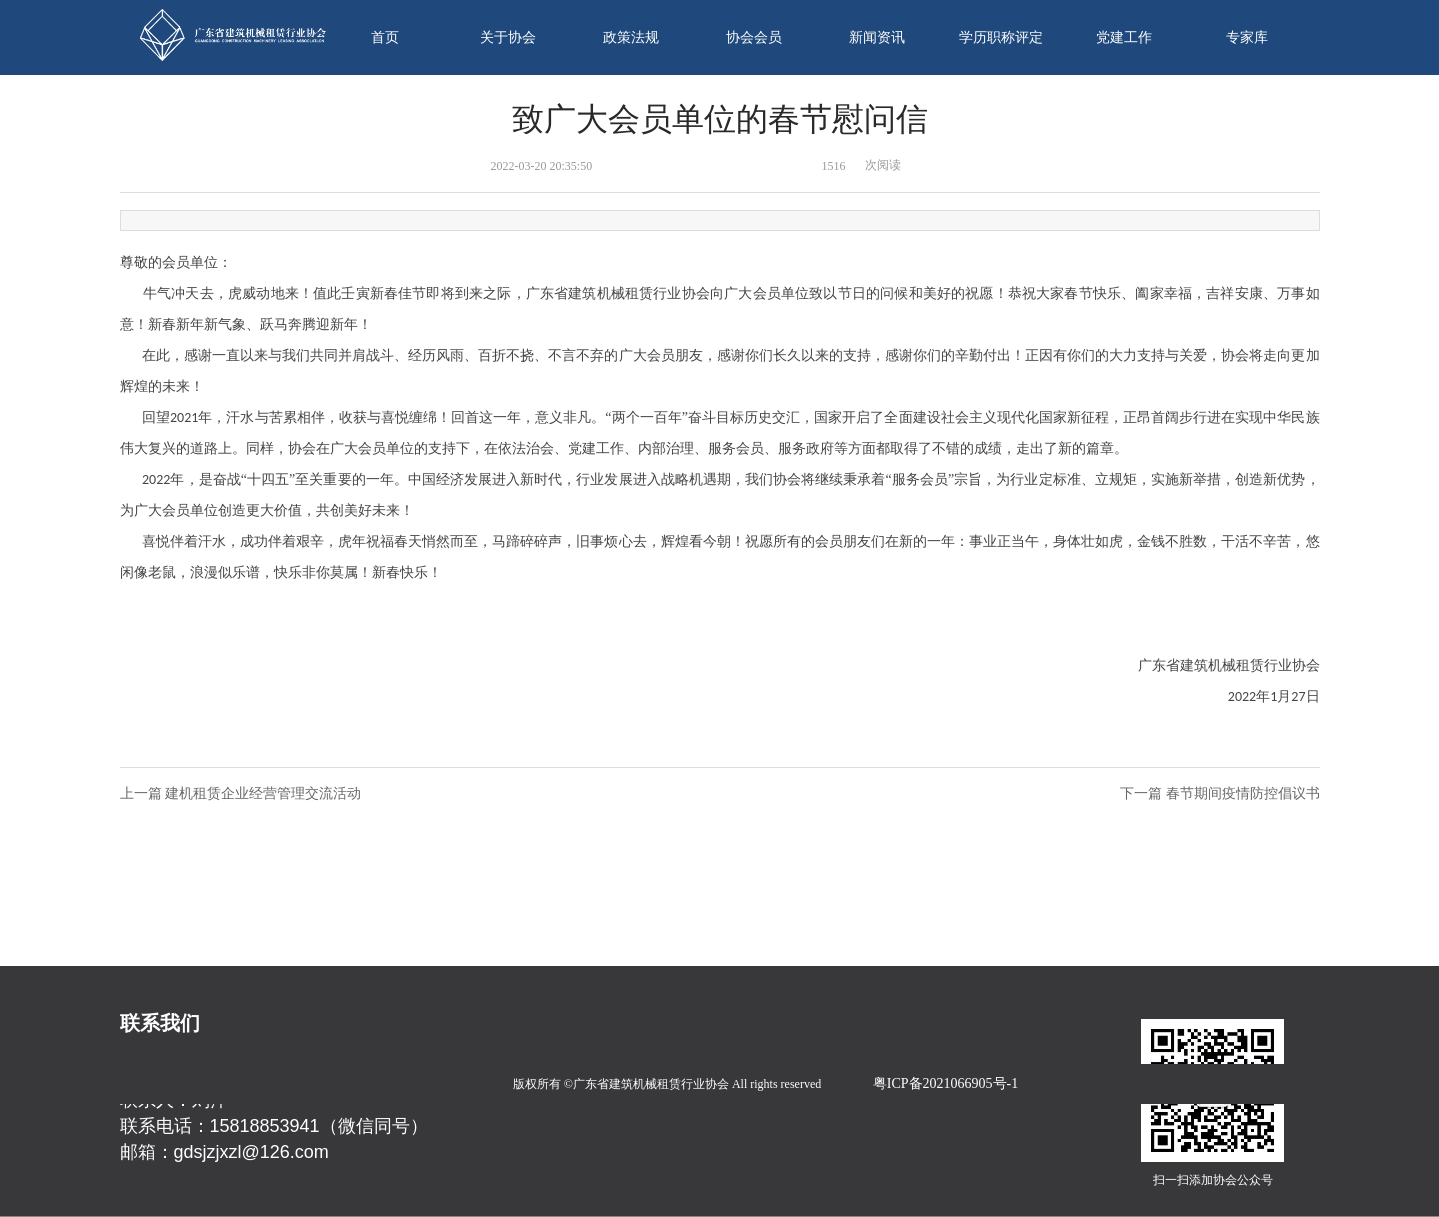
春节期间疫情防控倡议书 (1243, 793)
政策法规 (631, 37)
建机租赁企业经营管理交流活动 (263, 793)
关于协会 (508, 37)
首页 (385, 37)
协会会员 (754, 37)
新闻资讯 (877, 37)
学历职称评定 (1001, 37)
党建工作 (1124, 37)
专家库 (1247, 37)
